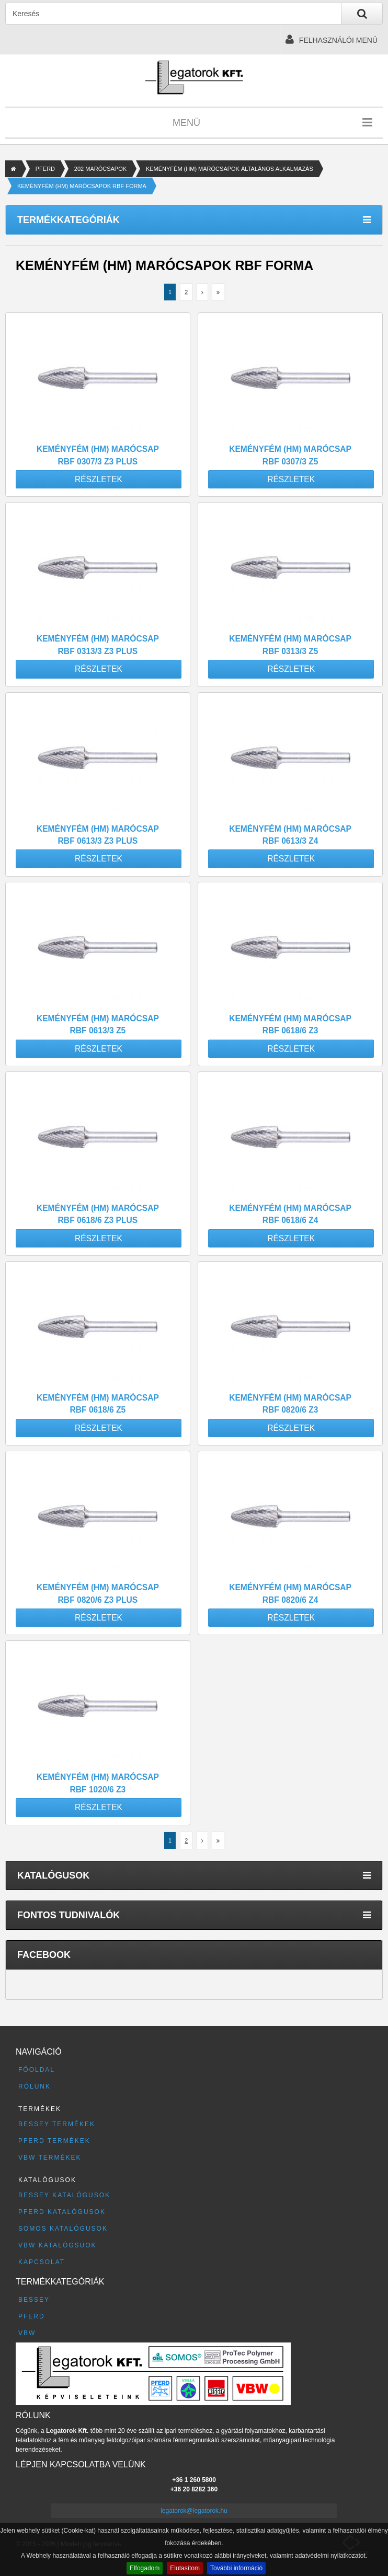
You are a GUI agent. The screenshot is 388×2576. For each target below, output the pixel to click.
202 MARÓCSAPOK (100, 169)
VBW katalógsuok (57, 2245)
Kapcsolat (41, 2262)
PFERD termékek (54, 2140)
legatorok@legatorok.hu (194, 2510)
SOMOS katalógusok (63, 2228)
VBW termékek (49, 2157)
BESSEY (34, 2299)
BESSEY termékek (56, 2124)
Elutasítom (185, 2568)
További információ (236, 2568)
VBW (27, 2333)
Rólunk (34, 2086)
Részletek (98, 479)
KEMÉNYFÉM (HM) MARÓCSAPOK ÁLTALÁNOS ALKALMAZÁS (229, 169)
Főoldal (36, 2069)
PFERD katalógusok (62, 2212)
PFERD (45, 169)
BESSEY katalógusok (64, 2195)
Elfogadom (144, 2568)
